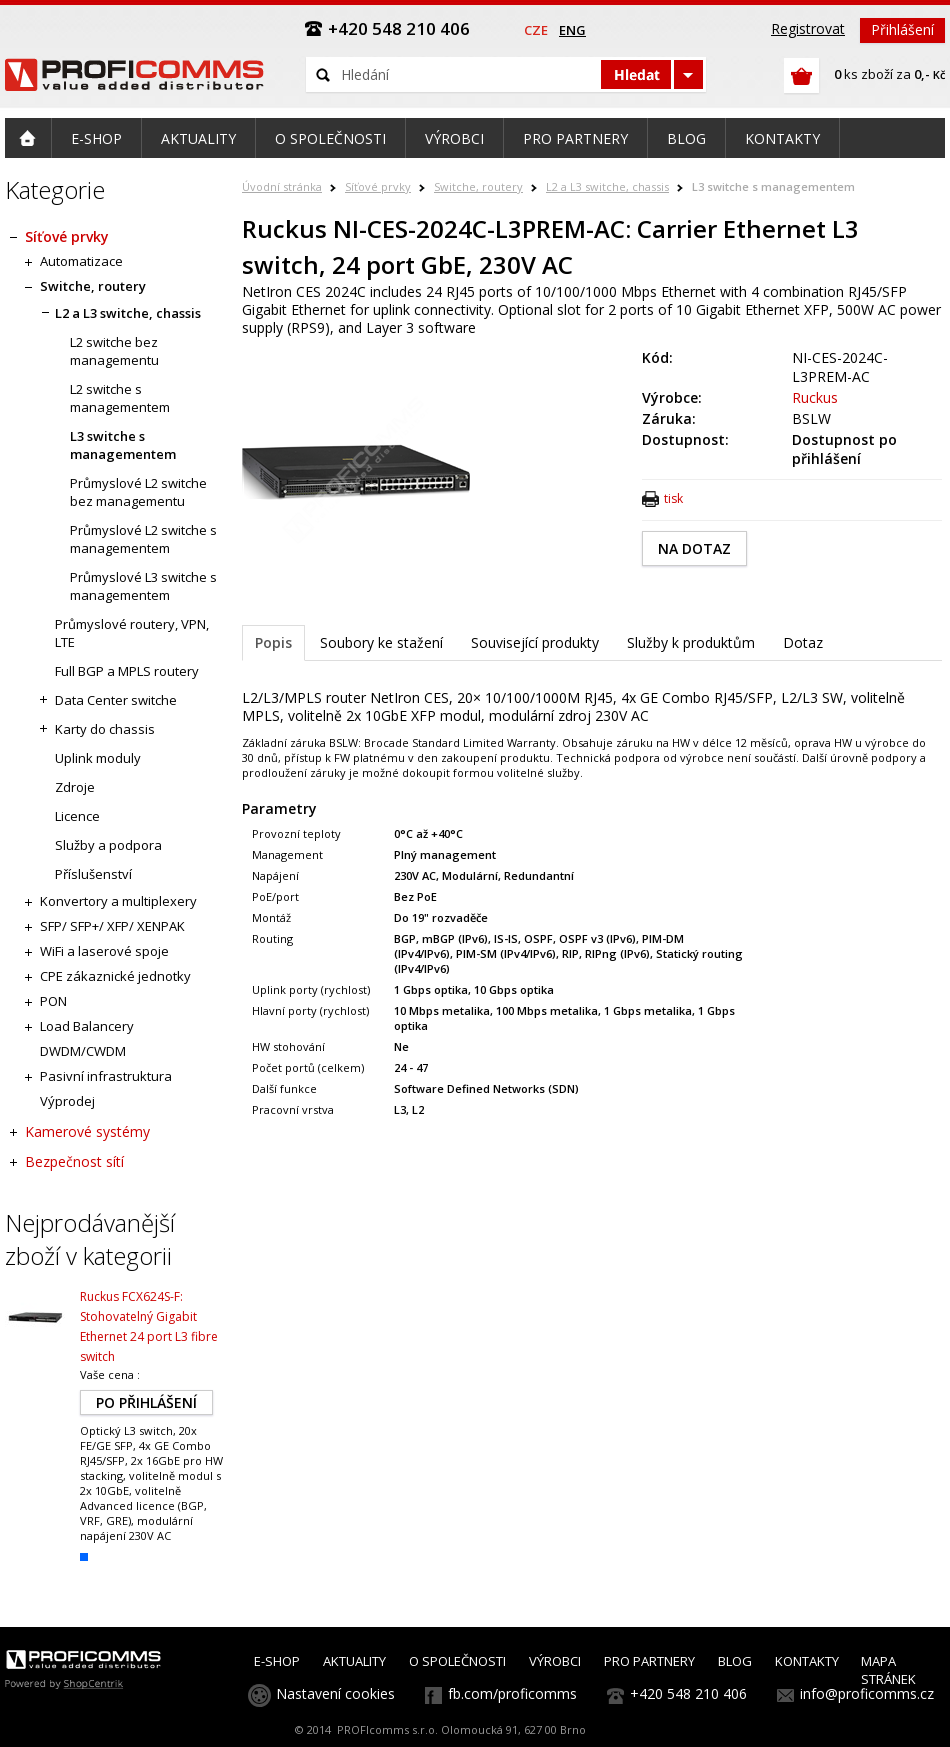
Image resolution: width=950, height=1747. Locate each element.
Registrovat (808, 28)
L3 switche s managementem (773, 186)
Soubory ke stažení (381, 642)
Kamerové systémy (87, 1131)
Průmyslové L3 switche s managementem (143, 586)
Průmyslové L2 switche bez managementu (138, 492)
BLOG (735, 1661)
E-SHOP (277, 1661)
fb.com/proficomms (512, 1693)
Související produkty (535, 642)
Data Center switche (116, 700)
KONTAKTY (807, 1661)
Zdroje (75, 787)
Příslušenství (93, 874)
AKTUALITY (354, 1661)
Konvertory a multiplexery (118, 901)
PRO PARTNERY (649, 1661)
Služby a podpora (108, 845)
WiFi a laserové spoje (104, 951)
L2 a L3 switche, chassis (607, 186)
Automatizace (81, 261)
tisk (673, 498)
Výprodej (67, 1101)
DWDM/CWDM (83, 1051)
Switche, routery (478, 186)
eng (572, 30)
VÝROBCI (555, 1661)
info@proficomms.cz (867, 1693)
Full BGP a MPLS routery (127, 671)
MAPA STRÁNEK (888, 1670)
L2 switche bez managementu (114, 351)
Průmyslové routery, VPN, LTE (132, 633)
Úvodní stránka (282, 186)
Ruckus (815, 397)
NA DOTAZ (694, 548)
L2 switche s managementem (120, 398)
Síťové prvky (378, 186)
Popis (273, 642)
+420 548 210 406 (688, 1693)
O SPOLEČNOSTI (457, 1661)
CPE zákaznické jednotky (115, 976)
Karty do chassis (105, 729)
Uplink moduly (98, 758)
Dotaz (803, 642)
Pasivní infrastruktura (106, 1076)
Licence (77, 816)
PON (53, 1001)
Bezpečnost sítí (74, 1161)
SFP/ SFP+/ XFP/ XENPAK (112, 926)
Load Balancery (87, 1026)
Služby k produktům (691, 642)
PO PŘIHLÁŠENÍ (146, 1402)
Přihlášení (902, 29)
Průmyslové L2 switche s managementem (143, 539)
